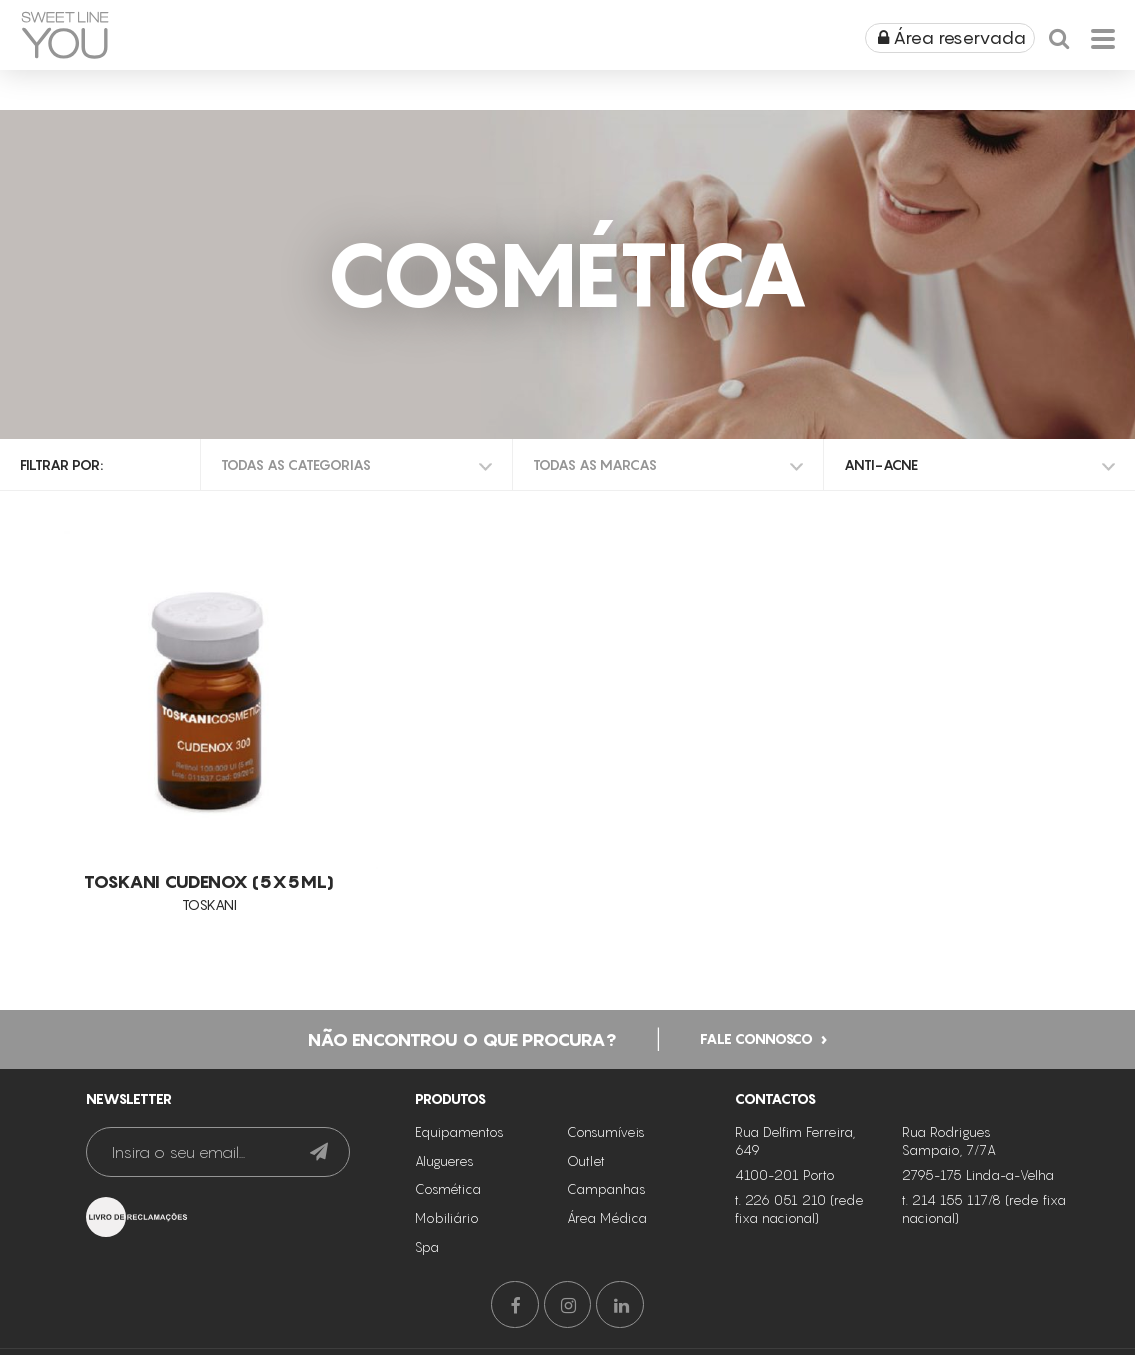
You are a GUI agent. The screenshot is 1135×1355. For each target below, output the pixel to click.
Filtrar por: (61, 464)
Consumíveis (606, 1130)
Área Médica (607, 1216)
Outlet (586, 1159)
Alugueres (444, 1159)
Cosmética (448, 1187)
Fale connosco (756, 1035)
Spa (427, 1245)
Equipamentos (459, 1130)
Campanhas (606, 1187)
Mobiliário (447, 1216)
